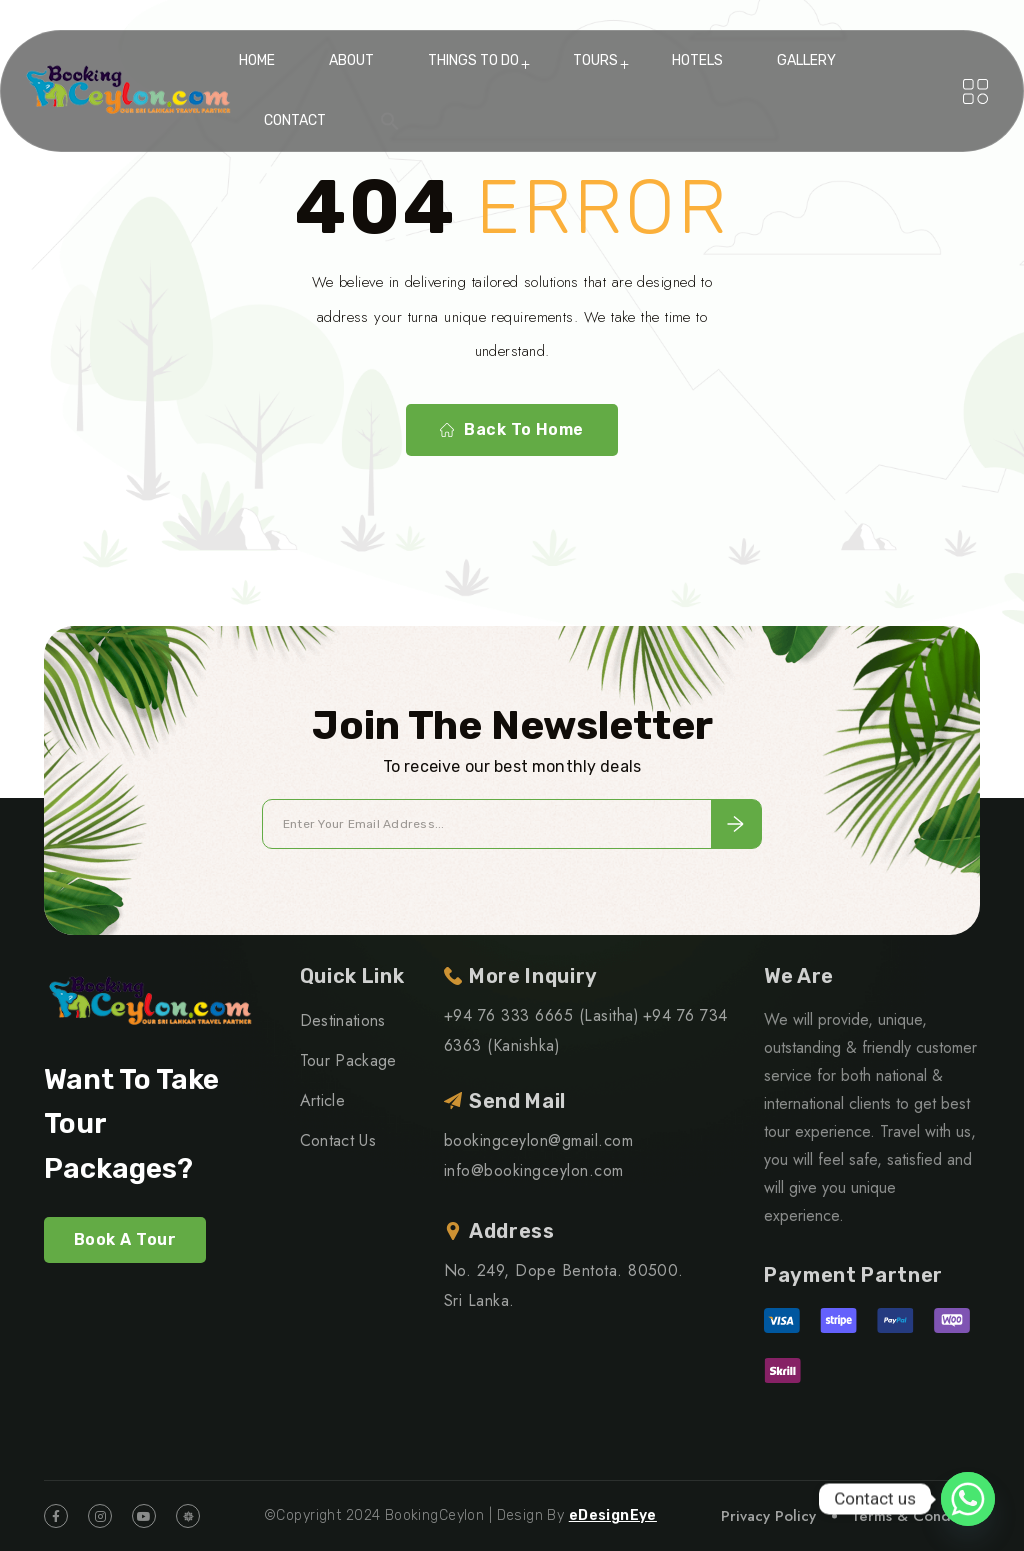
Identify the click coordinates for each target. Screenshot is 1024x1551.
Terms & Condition (915, 1516)
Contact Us (338, 1140)
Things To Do (473, 60)
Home (257, 60)
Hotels (697, 60)
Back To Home (512, 430)
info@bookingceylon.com (534, 1170)
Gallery (806, 60)
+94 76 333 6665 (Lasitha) (541, 1015)
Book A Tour (125, 1239)
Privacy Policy (768, 1516)
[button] (390, 121)
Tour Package (348, 1060)
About (351, 60)
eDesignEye (613, 1515)
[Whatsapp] (968, 1499)
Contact (295, 120)
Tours (595, 60)
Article (322, 1100)
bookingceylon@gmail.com (538, 1140)
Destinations (343, 1020)
